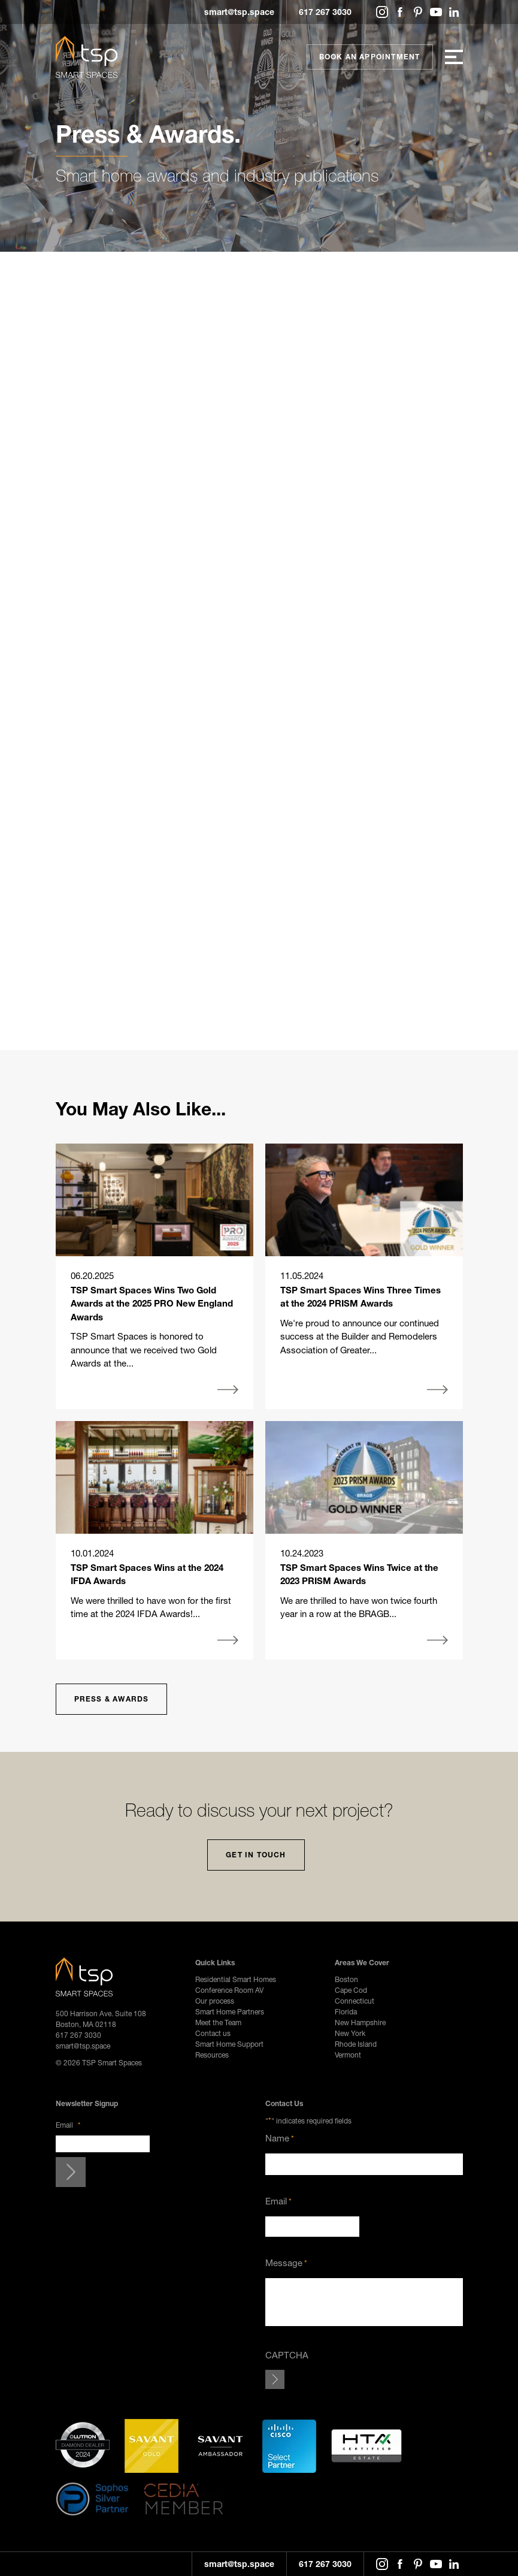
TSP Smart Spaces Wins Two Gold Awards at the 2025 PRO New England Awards (152, 1303)
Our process (214, 2000)
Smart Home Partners (229, 2011)
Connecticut (354, 2000)
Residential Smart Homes (235, 1979)
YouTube (436, 12)
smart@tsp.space (239, 12)
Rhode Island (356, 2044)
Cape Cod (351, 1990)
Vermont (348, 2054)
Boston (346, 1979)
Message (286, 2263)
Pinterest (418, 12)
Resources (212, 2054)
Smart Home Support (229, 2044)
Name (279, 2138)
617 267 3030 (325, 12)
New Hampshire (360, 2022)
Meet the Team (218, 2022)
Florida (346, 2011)
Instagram (382, 12)
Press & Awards (111, 1698)
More (227, 1389)
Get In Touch (256, 1854)
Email (68, 2124)
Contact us (213, 2033)
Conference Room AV (229, 1990)
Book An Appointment (369, 56)
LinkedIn (454, 12)
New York (350, 2033)
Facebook (400, 12)
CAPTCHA (286, 2354)
